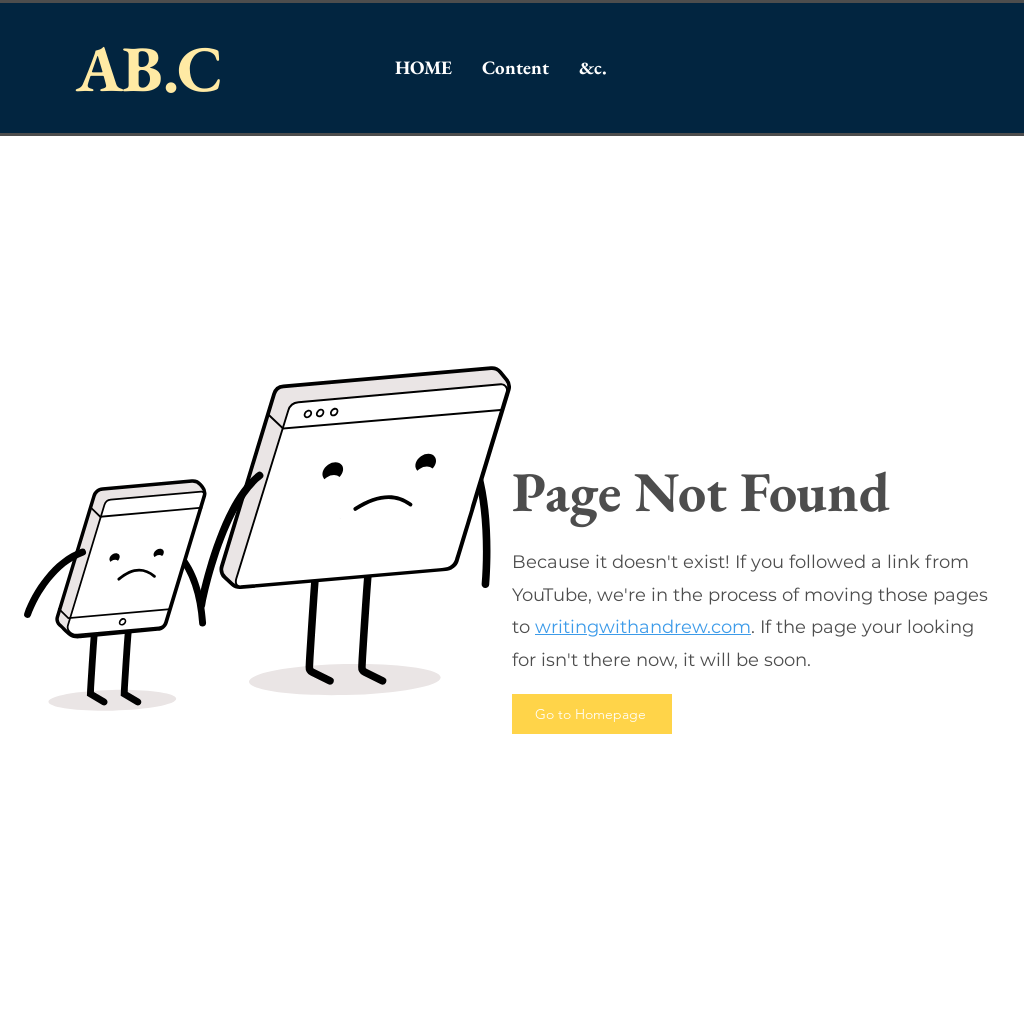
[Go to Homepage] (592, 714)
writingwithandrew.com (643, 627)
